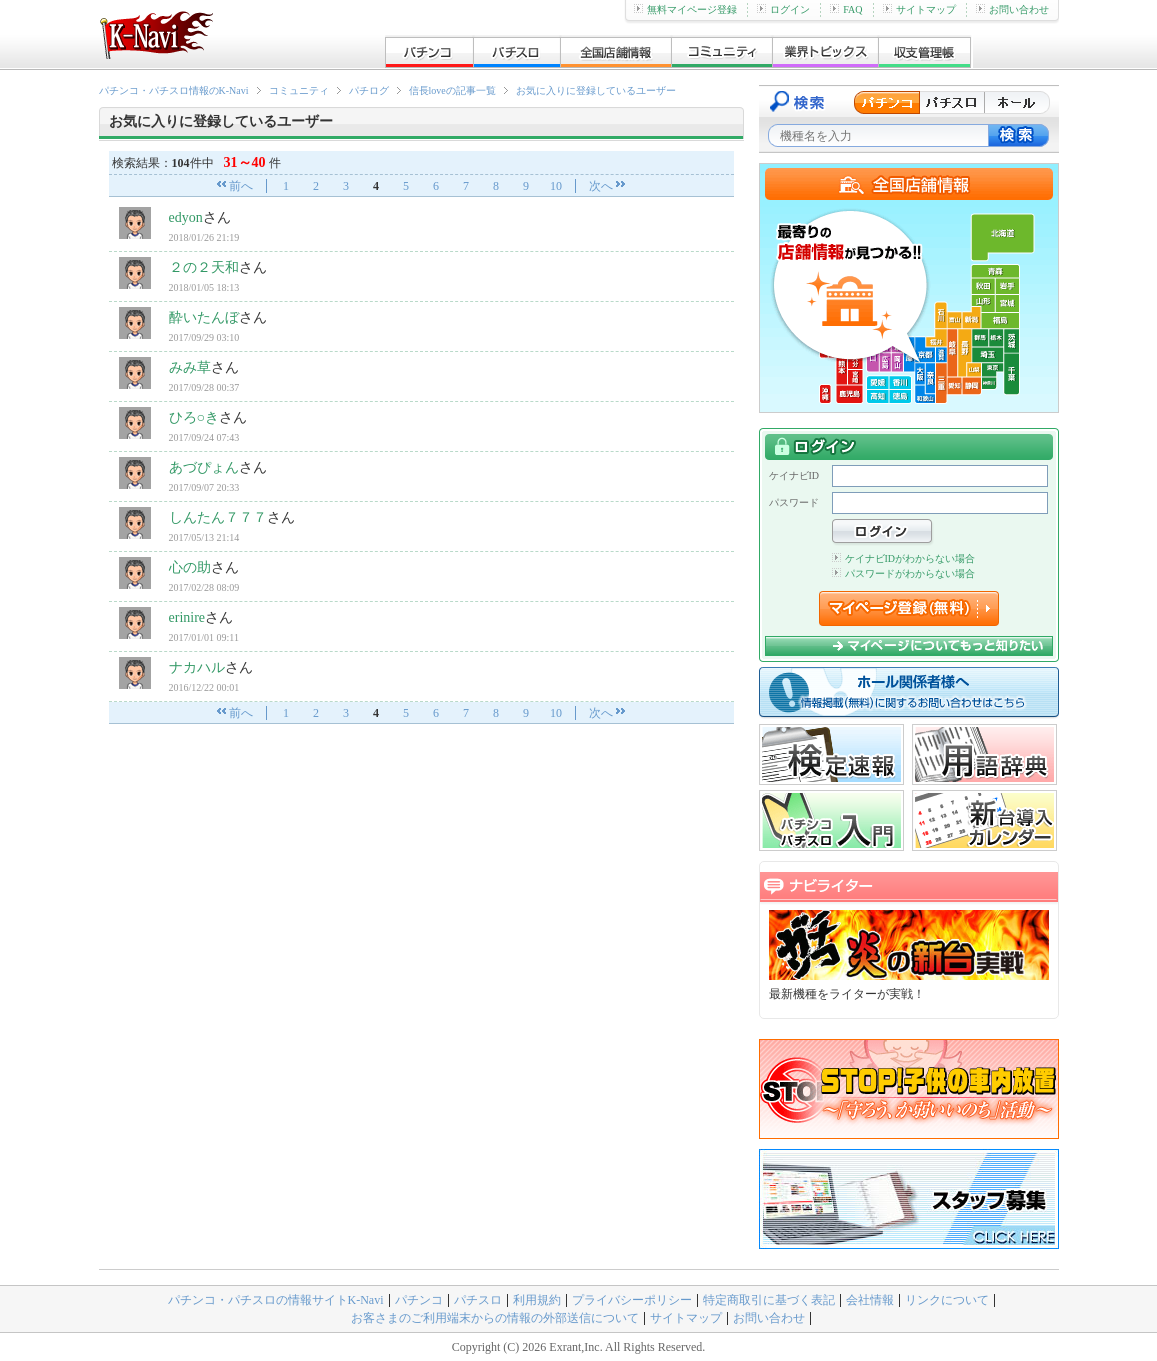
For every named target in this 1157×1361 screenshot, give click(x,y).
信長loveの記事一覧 (452, 90)
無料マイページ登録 (685, 9)
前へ (241, 186)
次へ (601, 186)
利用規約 (537, 1300)
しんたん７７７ (218, 517)
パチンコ (419, 1300)
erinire (187, 617)
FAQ (846, 9)
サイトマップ (919, 9)
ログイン (783, 9)
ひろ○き (194, 417)
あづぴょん (204, 467)
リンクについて (947, 1300)
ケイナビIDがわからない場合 (904, 558)
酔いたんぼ (204, 317)
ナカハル (197, 667)
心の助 (190, 567)
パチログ (369, 90)
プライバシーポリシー (632, 1300)
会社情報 (870, 1300)
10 (556, 186)
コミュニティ (299, 90)
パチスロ (478, 1300)
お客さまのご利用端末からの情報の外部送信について (495, 1318)
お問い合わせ (1012, 9)
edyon (186, 217)
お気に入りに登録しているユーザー (596, 90)
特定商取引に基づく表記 (769, 1300)
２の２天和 (204, 267)
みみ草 (190, 367)
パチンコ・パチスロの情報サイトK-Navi (276, 1300)
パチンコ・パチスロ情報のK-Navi (174, 90)
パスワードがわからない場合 (903, 573)
